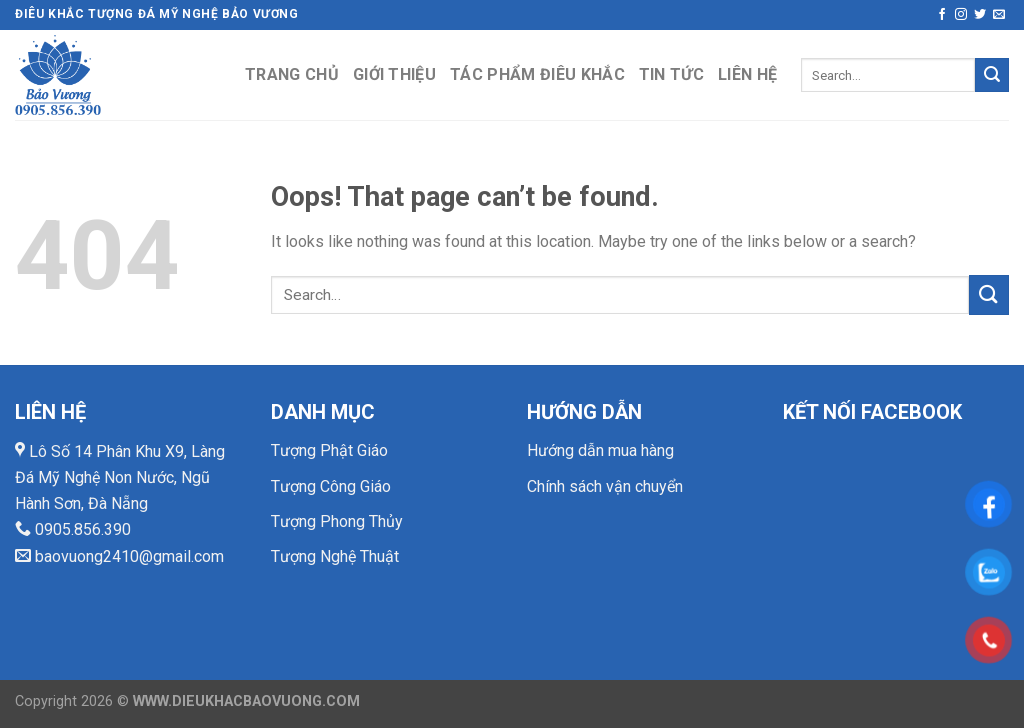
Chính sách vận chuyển (605, 486)
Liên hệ (747, 74)
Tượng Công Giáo (331, 486)
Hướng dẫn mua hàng (600, 450)
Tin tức (671, 74)
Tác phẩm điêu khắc (537, 74)
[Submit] (992, 75)
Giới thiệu (394, 74)
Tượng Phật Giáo (329, 450)
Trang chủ (292, 74)
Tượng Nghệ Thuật (335, 556)
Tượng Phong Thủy (337, 521)
